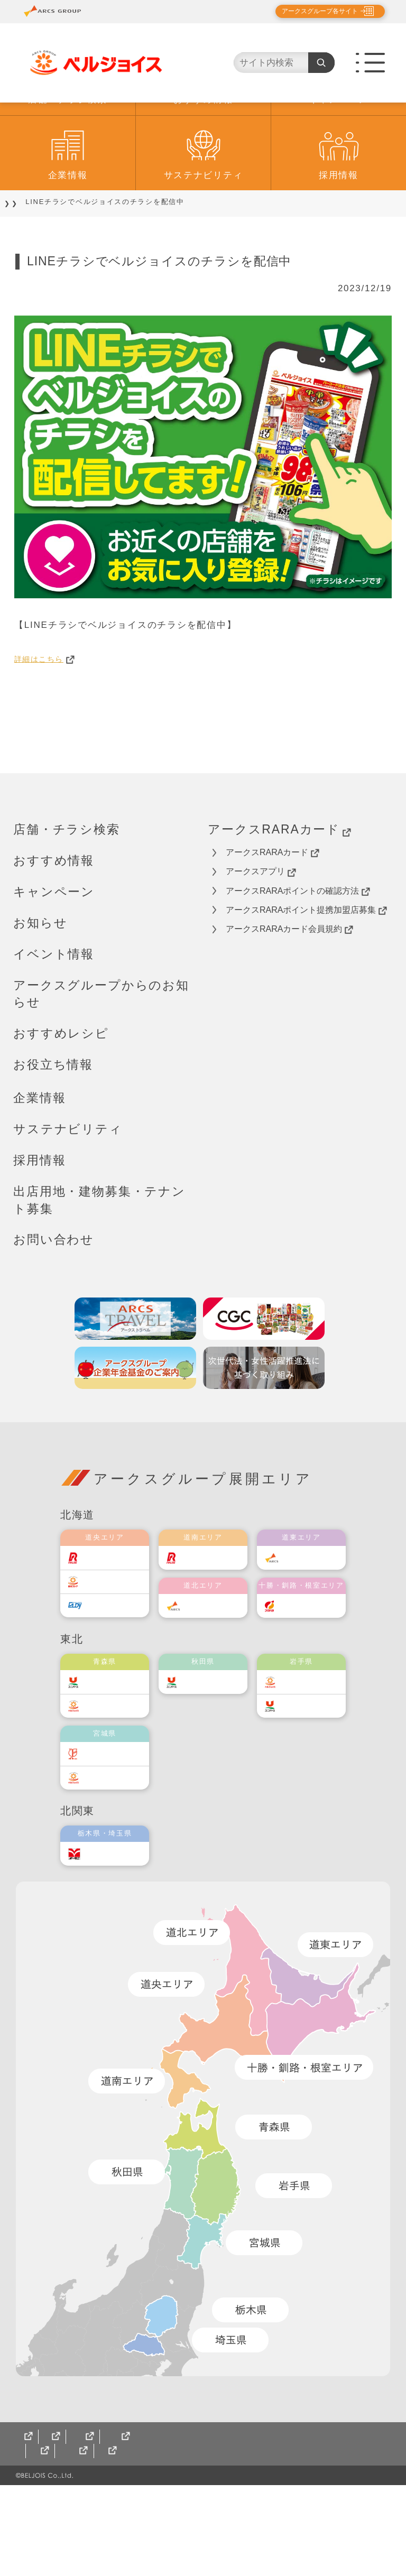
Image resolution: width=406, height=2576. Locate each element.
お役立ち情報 (53, 1127)
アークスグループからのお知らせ (101, 1056)
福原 (296, 1668)
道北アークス (213, 1668)
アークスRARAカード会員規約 (289, 991)
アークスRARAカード (279, 892)
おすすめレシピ (61, 1095)
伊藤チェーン (115, 1816)
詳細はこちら (49, 721)
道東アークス (312, 1620)
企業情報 (68, 238)
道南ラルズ (209, 1620)
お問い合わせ (53, 1302)
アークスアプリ (261, 934)
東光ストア (111, 1644)
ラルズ (103, 1620)
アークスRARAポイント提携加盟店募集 (306, 972)
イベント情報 (53, 1016)
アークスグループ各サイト (310, 11)
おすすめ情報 (203, 162)
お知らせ (40, 985)
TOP (21, 264)
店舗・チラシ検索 (67, 162)
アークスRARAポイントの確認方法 (298, 953)
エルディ (107, 1668)
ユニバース (111, 1744)
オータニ (107, 1916)
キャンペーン (338, 162)
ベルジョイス (115, 1768)
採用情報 (338, 238)
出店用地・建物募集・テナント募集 (99, 1262)
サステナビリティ (203, 238)
